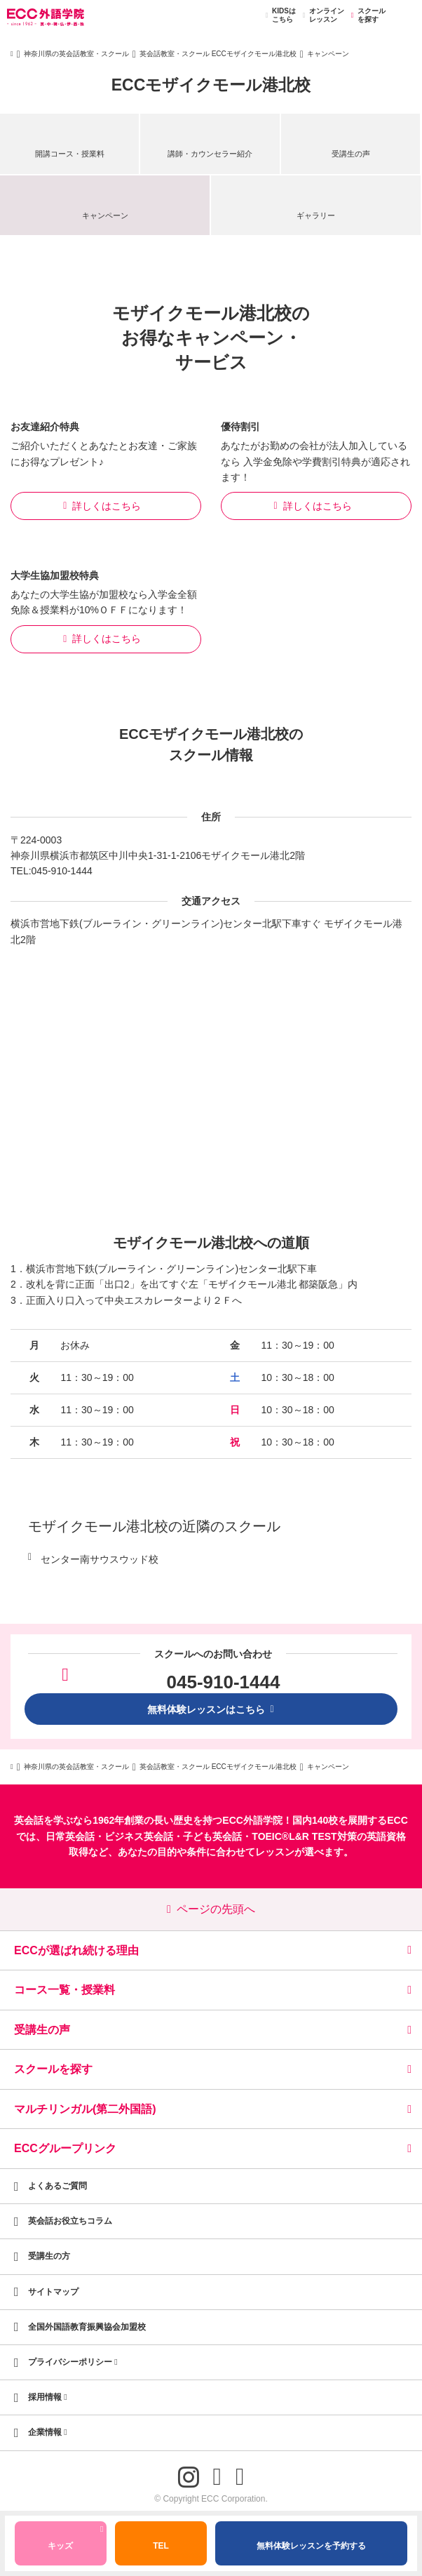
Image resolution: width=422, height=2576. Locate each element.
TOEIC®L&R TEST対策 (304, 1836)
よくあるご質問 (57, 2186)
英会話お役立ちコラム (70, 2221)
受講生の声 (351, 153)
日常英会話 (70, 1836)
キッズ (75, 2539)
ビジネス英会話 (138, 1836)
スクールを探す (366, 15)
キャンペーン (105, 215)
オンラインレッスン (321, 15)
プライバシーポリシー (73, 2362)
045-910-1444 (62, 870)
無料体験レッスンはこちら (211, 1709)
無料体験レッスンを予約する (311, 2546)
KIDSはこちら (278, 15)
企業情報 (47, 2432)
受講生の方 (49, 2256)
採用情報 (47, 2397)
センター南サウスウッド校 (99, 1559)
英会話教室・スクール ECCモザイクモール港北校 (218, 54)
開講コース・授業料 (69, 153)
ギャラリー (316, 215)
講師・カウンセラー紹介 (210, 153)
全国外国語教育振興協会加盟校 (87, 2327)
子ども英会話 (212, 1836)
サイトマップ (53, 2292)
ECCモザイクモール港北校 (211, 85)
